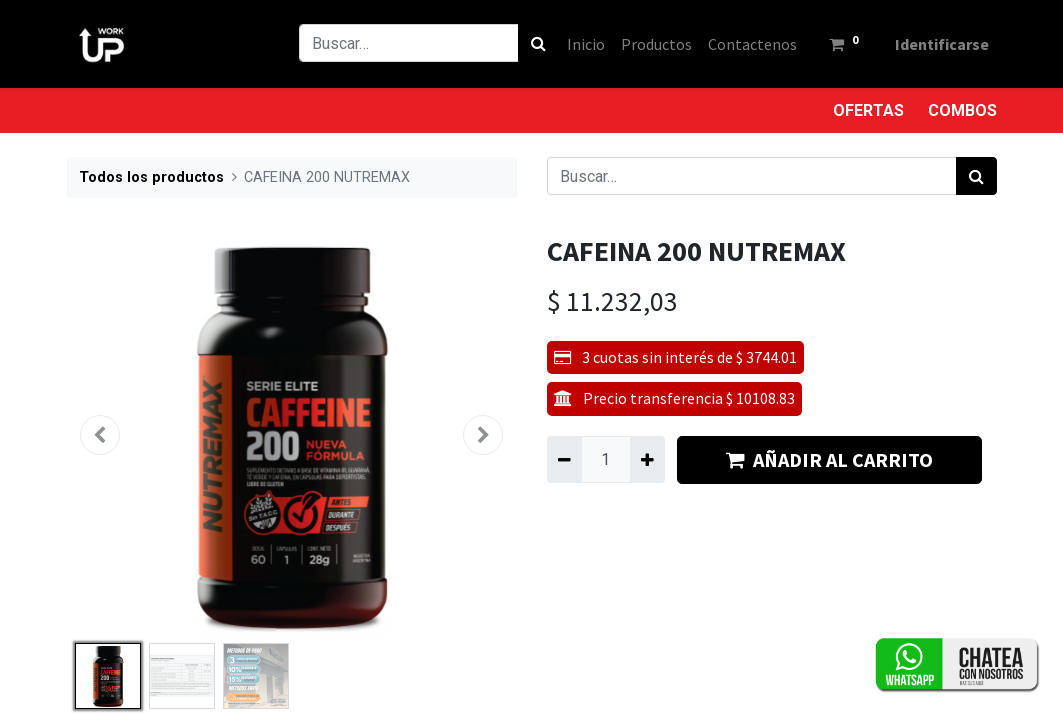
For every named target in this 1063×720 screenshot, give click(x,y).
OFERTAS (868, 110)
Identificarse (942, 44)
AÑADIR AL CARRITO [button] (829, 459)
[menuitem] (586, 44)
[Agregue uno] (647, 459)
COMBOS (962, 110)
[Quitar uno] (564, 459)
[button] (101, 435)
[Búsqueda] (538, 43)
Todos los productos (151, 177)
